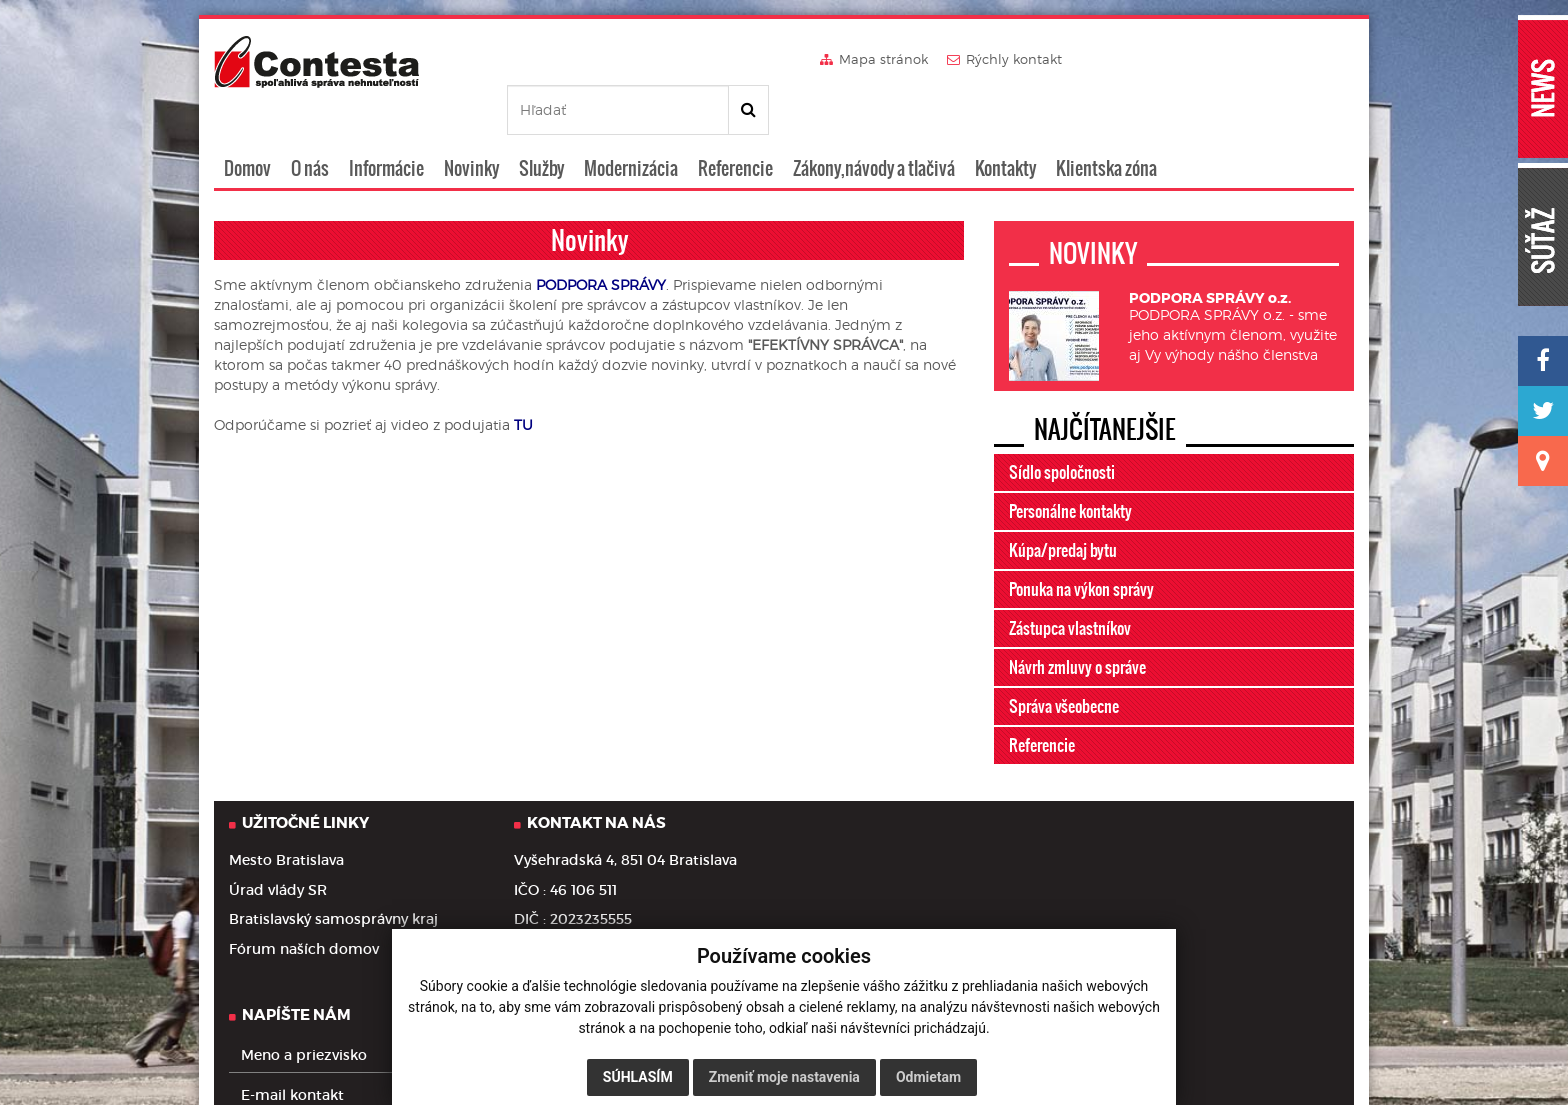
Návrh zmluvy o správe (1077, 622)
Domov (247, 123)
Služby (541, 123)
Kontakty (1005, 123)
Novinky (471, 123)
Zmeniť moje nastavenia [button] (784, 1077)
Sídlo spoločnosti (1062, 427)
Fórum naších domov (304, 904)
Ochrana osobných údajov (299, 1057)
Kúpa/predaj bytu (1063, 505)
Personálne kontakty (1070, 466)
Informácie (386, 123)
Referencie (735, 123)
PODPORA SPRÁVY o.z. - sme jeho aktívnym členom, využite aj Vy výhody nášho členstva (1234, 282)
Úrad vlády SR (278, 845)
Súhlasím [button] (638, 1077)
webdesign (1234, 1043)
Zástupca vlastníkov (1070, 583)
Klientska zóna (1106, 123)
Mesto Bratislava (286, 815)
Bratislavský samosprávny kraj (333, 874)
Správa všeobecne (1064, 661)
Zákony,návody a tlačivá (874, 123)
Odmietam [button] (928, 1077)
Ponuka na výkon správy (1081, 544)
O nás (310, 123)
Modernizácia (631, 123)
